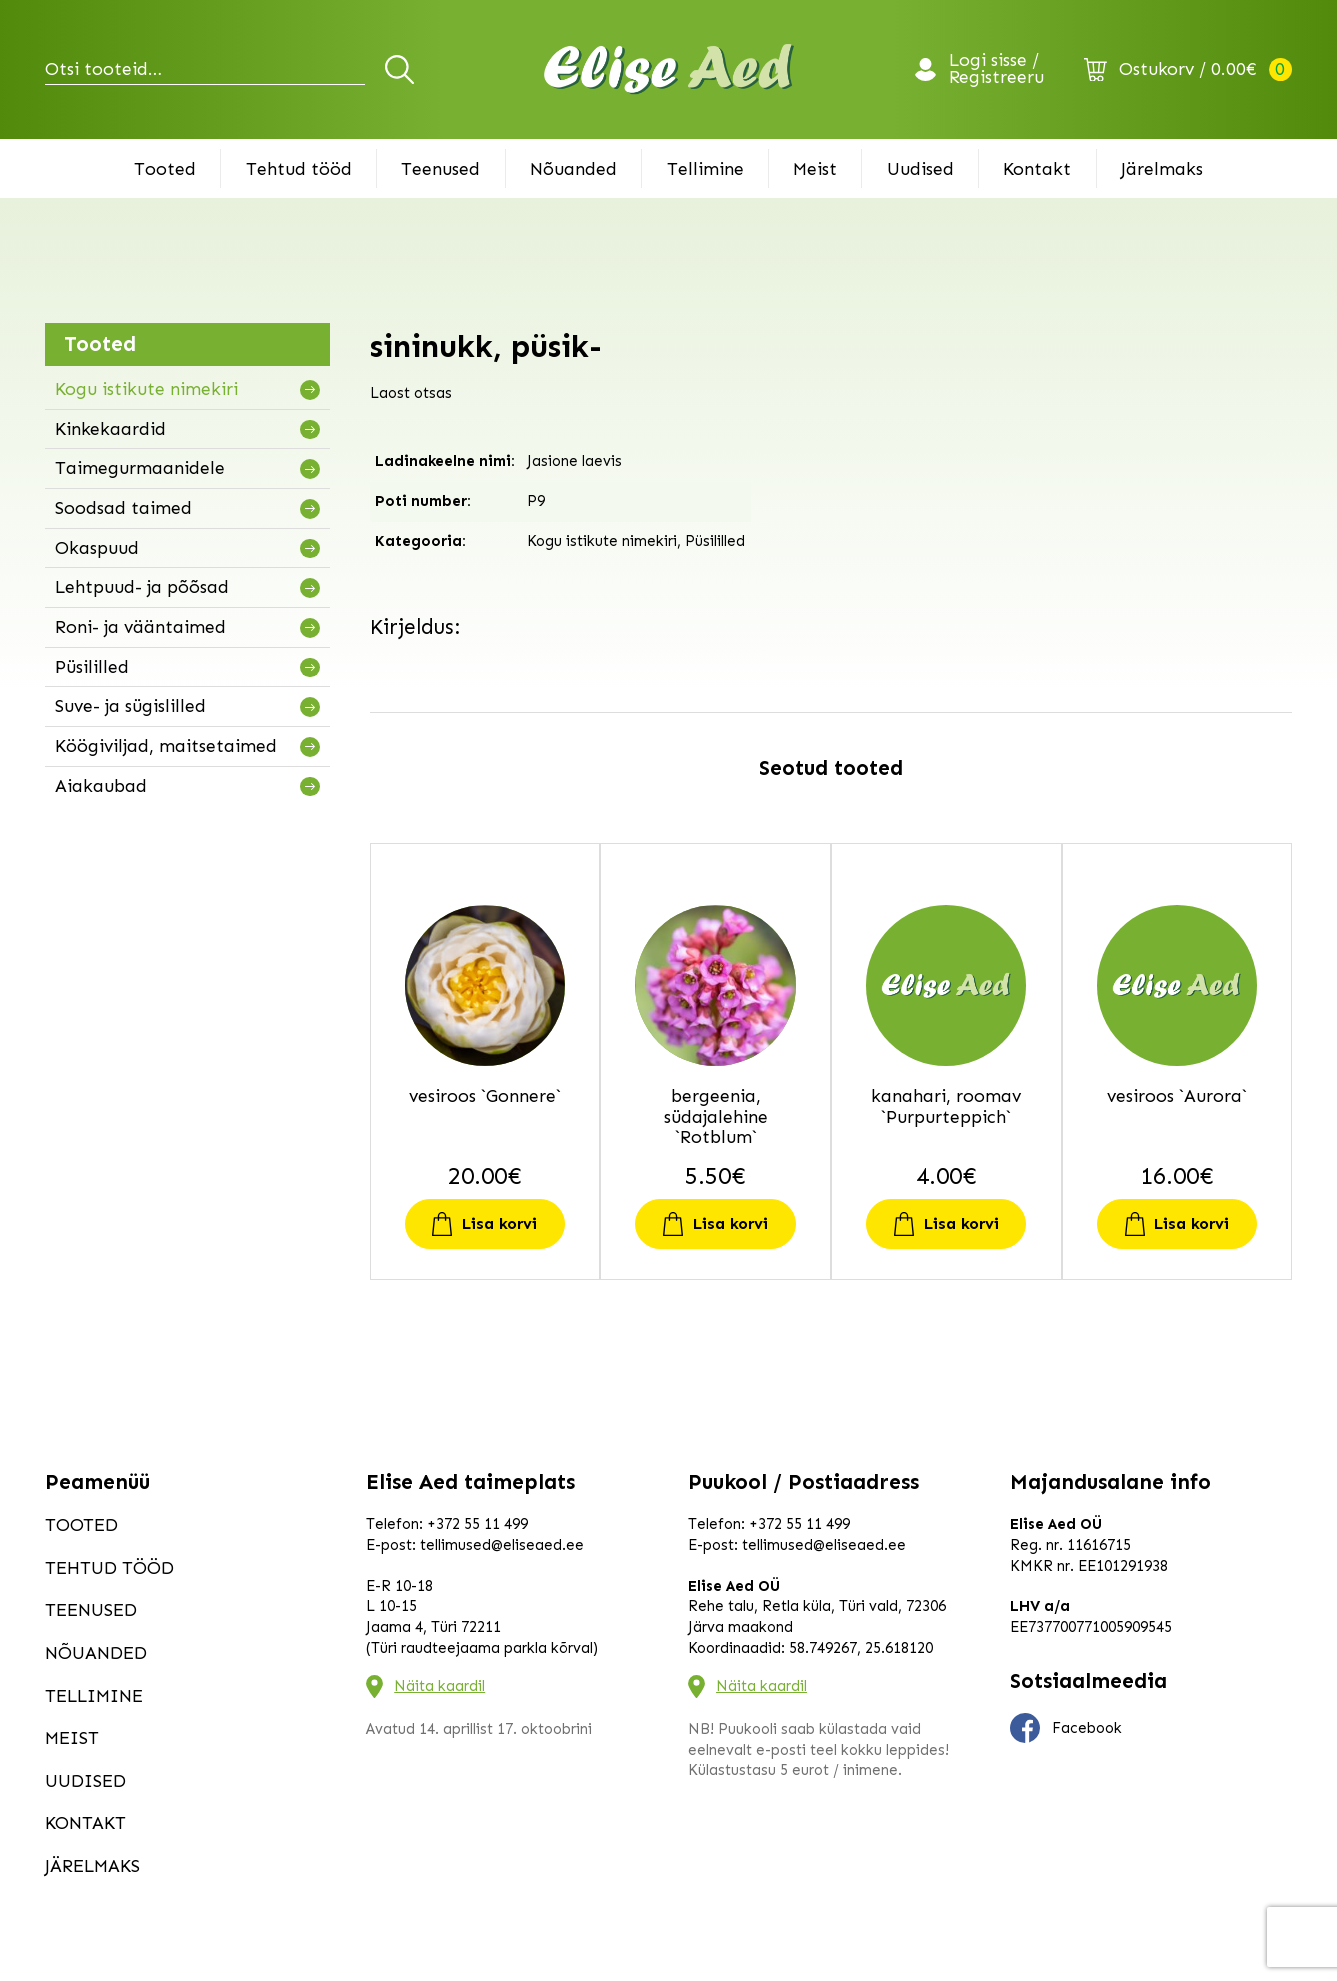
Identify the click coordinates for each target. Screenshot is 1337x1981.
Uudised (920, 169)
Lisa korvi (499, 1223)
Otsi (402, 69)
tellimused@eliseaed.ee (502, 1545)
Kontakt (1037, 169)
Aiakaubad (101, 786)
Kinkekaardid (110, 429)
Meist (815, 169)
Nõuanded (573, 169)
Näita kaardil (439, 1686)
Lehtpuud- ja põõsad (142, 587)
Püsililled (92, 667)
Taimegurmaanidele (140, 468)
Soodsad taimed (123, 508)
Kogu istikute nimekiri (146, 389)
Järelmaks (1162, 169)
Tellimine (705, 169)
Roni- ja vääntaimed (140, 627)
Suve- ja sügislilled (130, 706)
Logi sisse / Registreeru (996, 70)
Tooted (165, 169)
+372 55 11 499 (477, 1524)
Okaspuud (97, 548)
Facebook (1066, 1728)
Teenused (440, 169)
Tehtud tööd (299, 169)
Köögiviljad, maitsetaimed (166, 746)
